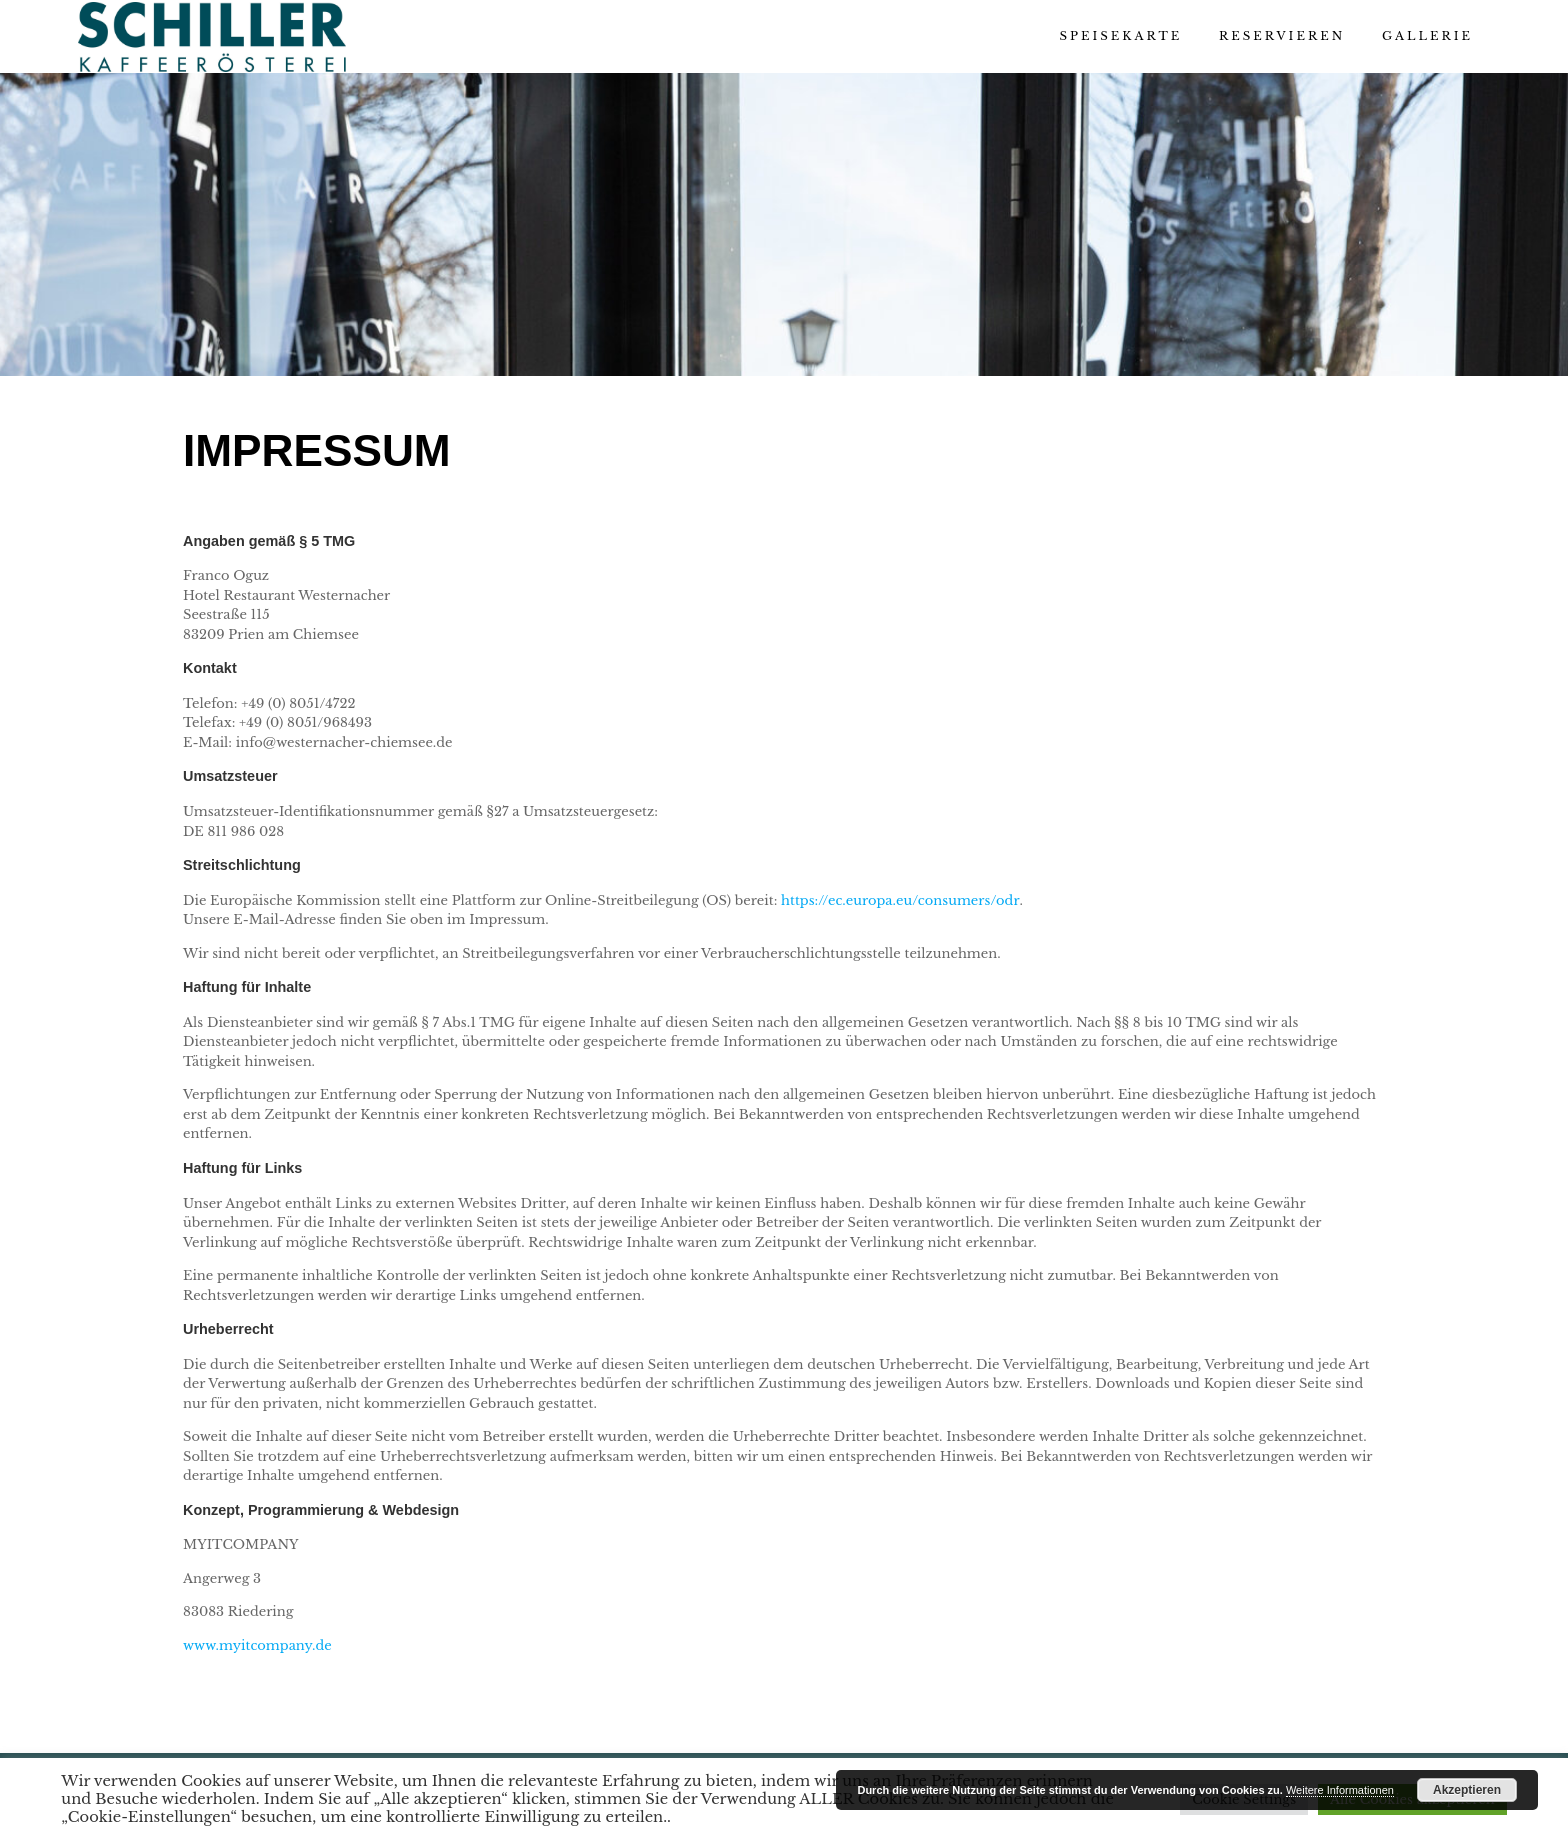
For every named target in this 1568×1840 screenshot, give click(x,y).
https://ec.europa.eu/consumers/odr (900, 900)
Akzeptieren (1467, 1790)
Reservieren (1282, 36)
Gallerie (1427, 36)
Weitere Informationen (1340, 1790)
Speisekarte (1120, 36)
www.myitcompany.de (257, 1645)
